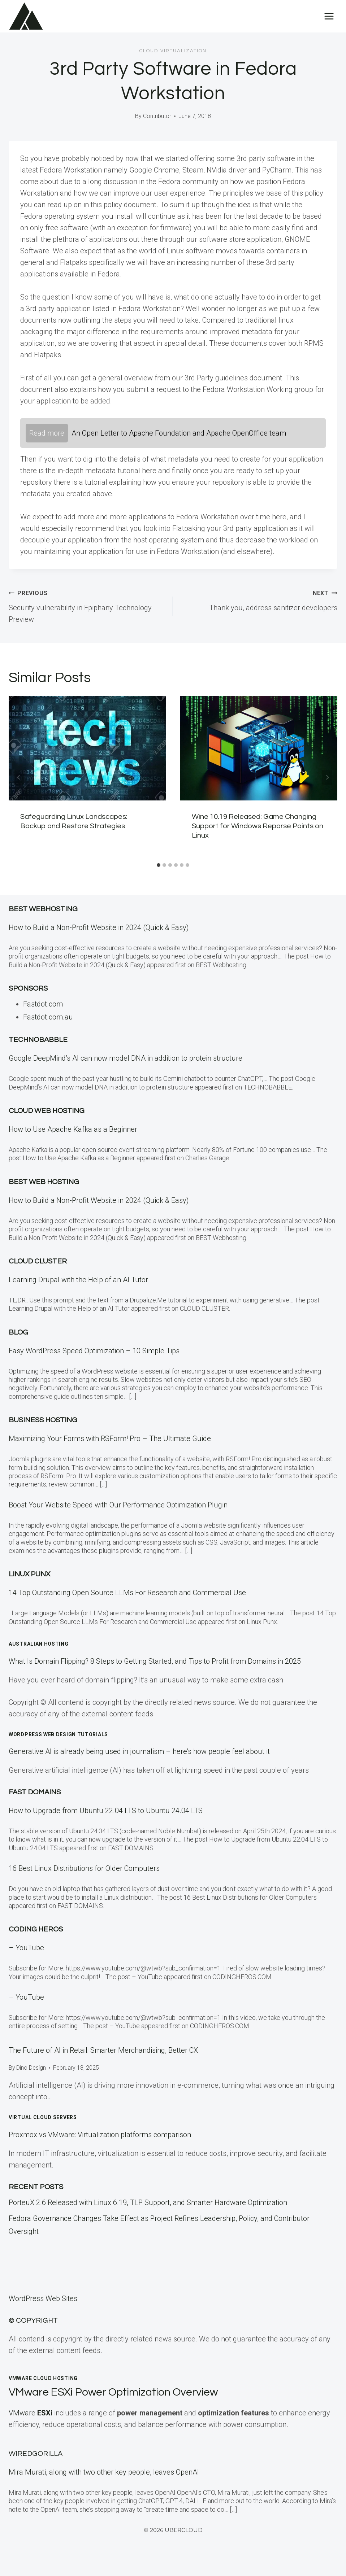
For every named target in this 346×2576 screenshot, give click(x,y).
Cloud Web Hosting (47, 1110)
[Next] (327, 777)
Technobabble (38, 1039)
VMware (31, 2413)
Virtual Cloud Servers (43, 2117)
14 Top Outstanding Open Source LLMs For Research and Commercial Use (127, 1592)
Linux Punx (29, 1574)
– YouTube (26, 1947)
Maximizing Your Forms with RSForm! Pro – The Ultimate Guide (110, 1438)
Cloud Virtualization (173, 50)
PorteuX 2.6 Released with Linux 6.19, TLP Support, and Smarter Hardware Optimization (148, 2202)
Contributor (157, 116)
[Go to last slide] (19, 777)
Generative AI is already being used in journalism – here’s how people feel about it (139, 1751)
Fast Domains (35, 1792)
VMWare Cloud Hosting (43, 2378)
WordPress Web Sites (43, 2298)
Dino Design (31, 2067)
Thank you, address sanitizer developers (258, 599)
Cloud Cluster (38, 1261)
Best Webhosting (43, 909)
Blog (18, 1332)
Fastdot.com (43, 1004)
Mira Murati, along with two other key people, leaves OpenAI (104, 2472)
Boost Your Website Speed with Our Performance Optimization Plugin (118, 1505)
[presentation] (87, 748)
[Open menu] (328, 16)
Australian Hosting (39, 1644)
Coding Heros (36, 1929)
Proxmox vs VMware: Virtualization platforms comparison (100, 2134)
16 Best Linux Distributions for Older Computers (84, 1868)
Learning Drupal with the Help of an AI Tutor (78, 1279)
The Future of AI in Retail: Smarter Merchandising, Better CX (103, 2050)
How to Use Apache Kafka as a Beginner (73, 1129)
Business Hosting (43, 1420)
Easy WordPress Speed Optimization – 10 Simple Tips (94, 1350)
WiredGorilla (35, 2453)
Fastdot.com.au (48, 1017)
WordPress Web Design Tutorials (58, 1734)
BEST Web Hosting (44, 1182)
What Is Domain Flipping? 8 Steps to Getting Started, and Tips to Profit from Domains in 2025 (155, 1661)
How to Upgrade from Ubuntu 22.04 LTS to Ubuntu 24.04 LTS (106, 1810)
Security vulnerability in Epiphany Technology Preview (87, 605)
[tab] (158, 865)
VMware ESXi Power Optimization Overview (120, 2392)
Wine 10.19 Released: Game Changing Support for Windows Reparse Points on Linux (257, 826)
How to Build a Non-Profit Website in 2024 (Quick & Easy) (99, 927)
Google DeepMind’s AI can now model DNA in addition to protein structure (125, 1058)
